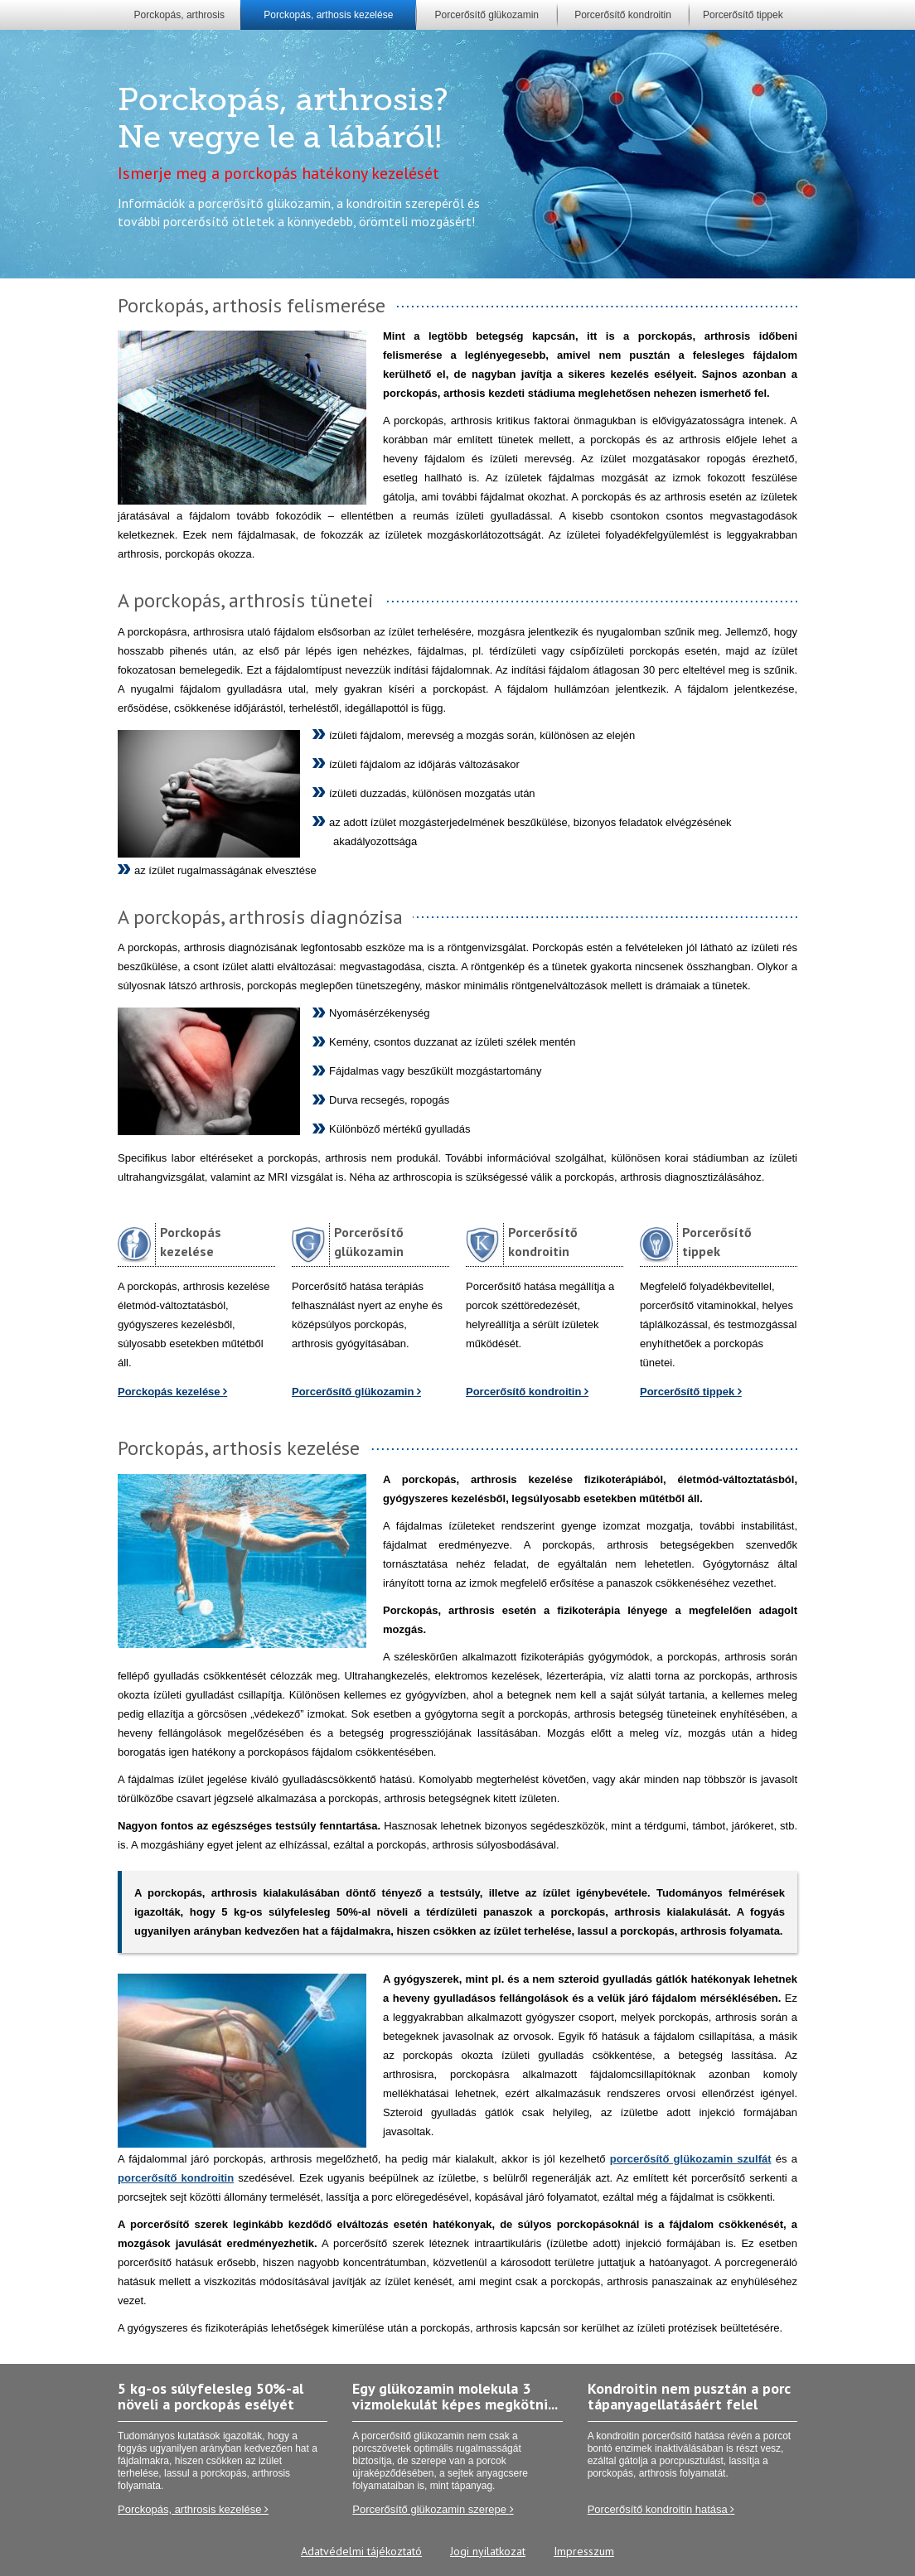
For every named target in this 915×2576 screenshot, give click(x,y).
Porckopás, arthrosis (179, 15)
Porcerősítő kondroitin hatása (661, 2509)
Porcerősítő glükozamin (487, 15)
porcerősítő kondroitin (176, 2178)
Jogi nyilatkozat (487, 2551)
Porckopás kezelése (172, 1391)
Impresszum (584, 2551)
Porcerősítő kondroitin (622, 15)
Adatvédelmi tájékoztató (361, 2551)
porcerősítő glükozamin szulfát (691, 2159)
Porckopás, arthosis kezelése (328, 15)
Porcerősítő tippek (743, 15)
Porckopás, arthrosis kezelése (193, 2509)
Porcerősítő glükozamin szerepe (432, 2509)
